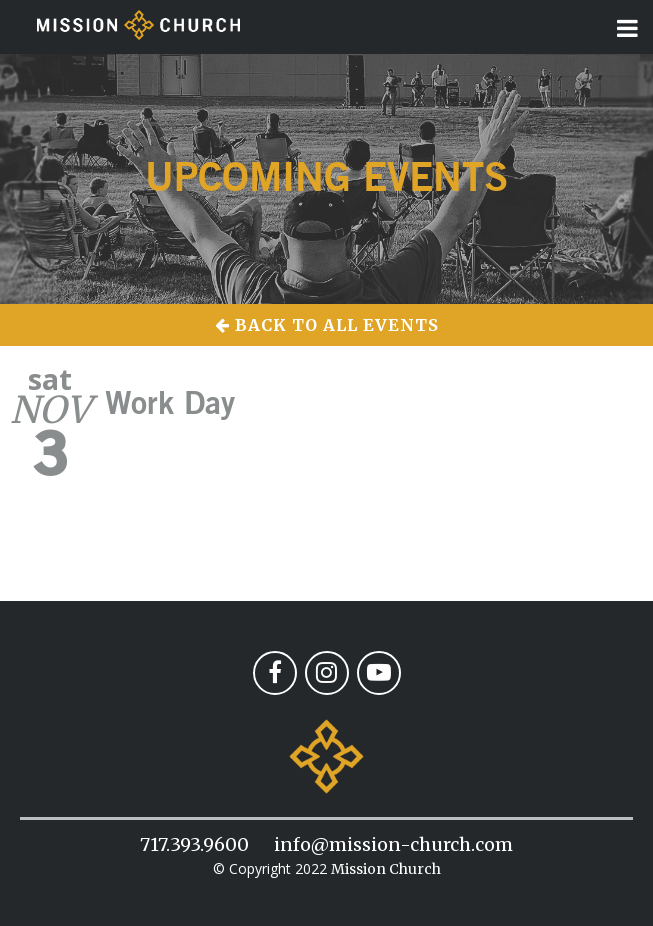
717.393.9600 (194, 844)
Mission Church (386, 869)
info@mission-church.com (393, 844)
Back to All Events (327, 325)
